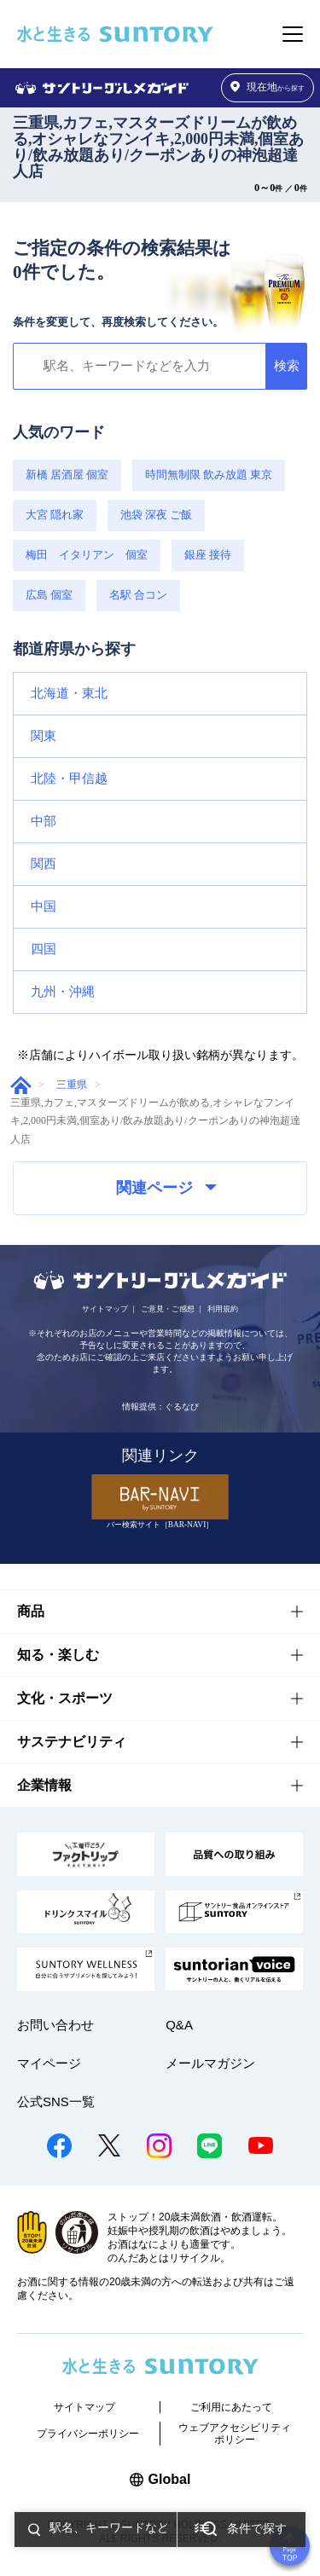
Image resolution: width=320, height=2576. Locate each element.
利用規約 (222, 1309)
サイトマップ (105, 1309)
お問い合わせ (55, 2024)
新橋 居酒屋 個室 (67, 475)
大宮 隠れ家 (55, 515)
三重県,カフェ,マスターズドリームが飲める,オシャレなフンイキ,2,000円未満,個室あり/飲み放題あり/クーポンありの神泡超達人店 (158, 147)
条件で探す (257, 2528)
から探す (267, 87)
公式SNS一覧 (56, 2101)
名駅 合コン (138, 595)
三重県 (71, 1085)
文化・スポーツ (65, 1698)
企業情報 (44, 1785)
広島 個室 (49, 595)
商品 (30, 1611)
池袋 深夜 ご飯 (156, 515)
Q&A (179, 2024)
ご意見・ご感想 (168, 1309)
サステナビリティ (71, 1741)
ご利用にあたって (231, 2407)
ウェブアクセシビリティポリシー (234, 2434)
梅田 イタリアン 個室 (87, 555)
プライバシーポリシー (88, 2434)
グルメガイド (21, 1085)
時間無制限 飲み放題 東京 (208, 475)
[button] (160, 694)
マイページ (49, 2063)
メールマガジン (210, 2063)
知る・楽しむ (58, 1654)
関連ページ (166, 1187)
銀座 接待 (207, 555)
